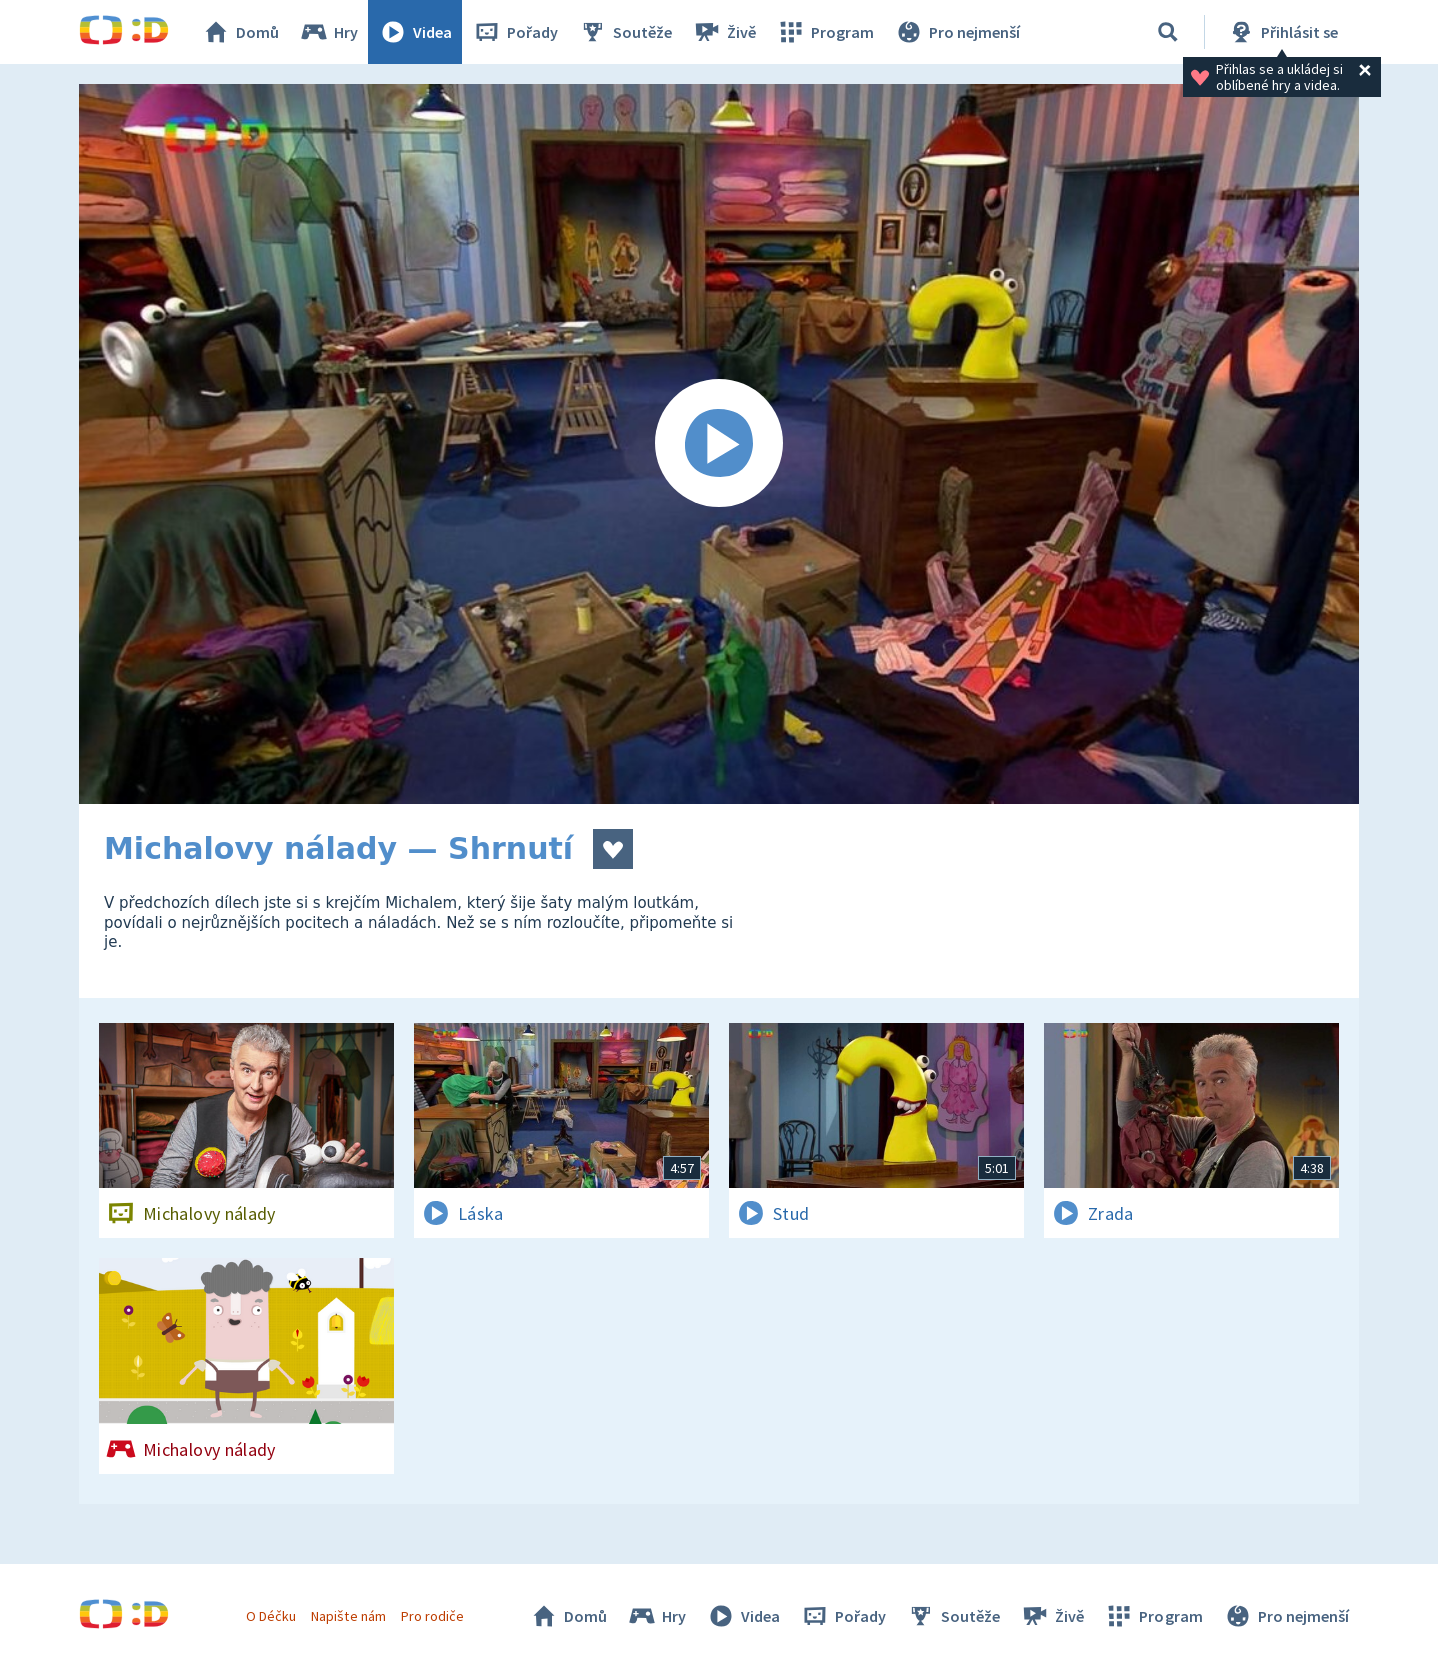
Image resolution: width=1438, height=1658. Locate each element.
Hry (328, 32)
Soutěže (625, 32)
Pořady (515, 32)
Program (825, 32)
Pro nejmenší (957, 32)
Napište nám (348, 1616)
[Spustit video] (719, 444)
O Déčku (271, 1616)
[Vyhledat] (1168, 32)
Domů (240, 32)
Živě (724, 32)
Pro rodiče (432, 1616)
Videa (415, 32)
